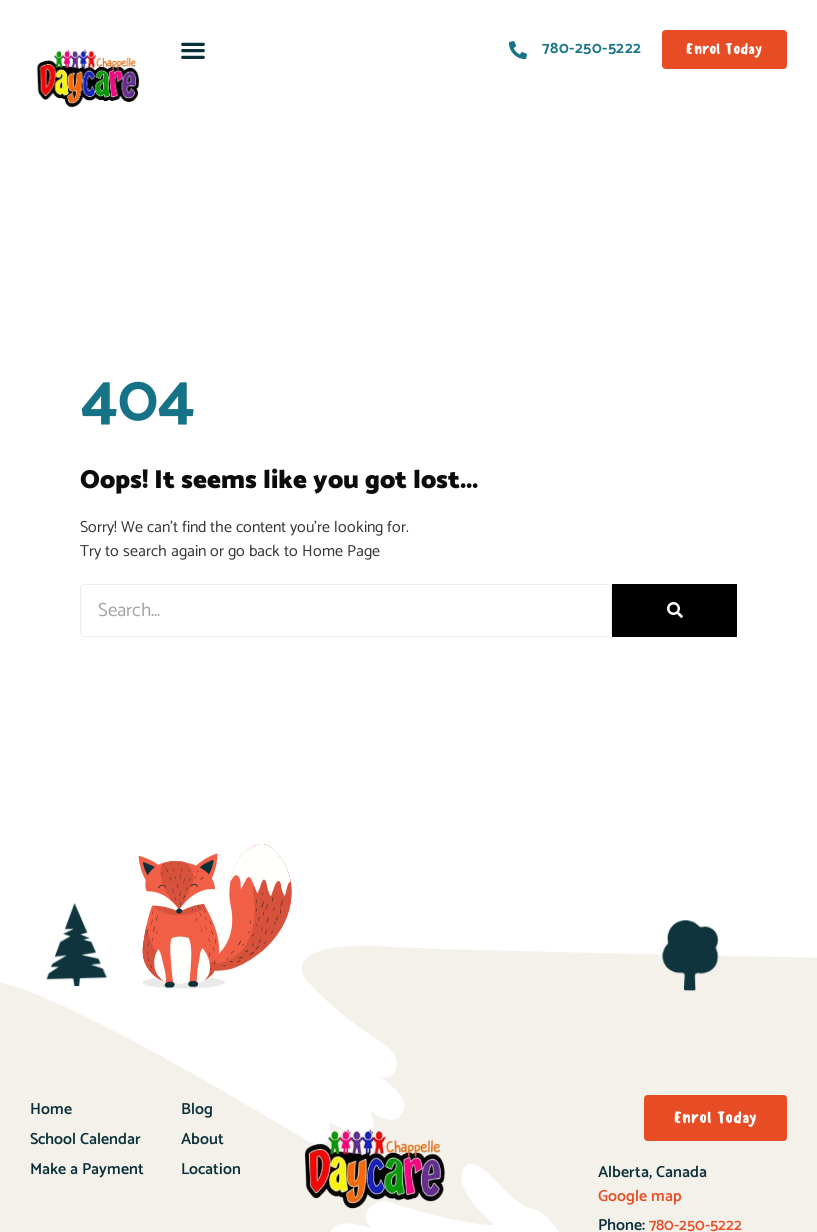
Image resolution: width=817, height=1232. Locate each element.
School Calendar (85, 1139)
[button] (193, 49)
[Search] (674, 610)
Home (51, 1109)
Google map (640, 1196)
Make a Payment (87, 1169)
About (202, 1139)
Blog (197, 1109)
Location (211, 1169)
